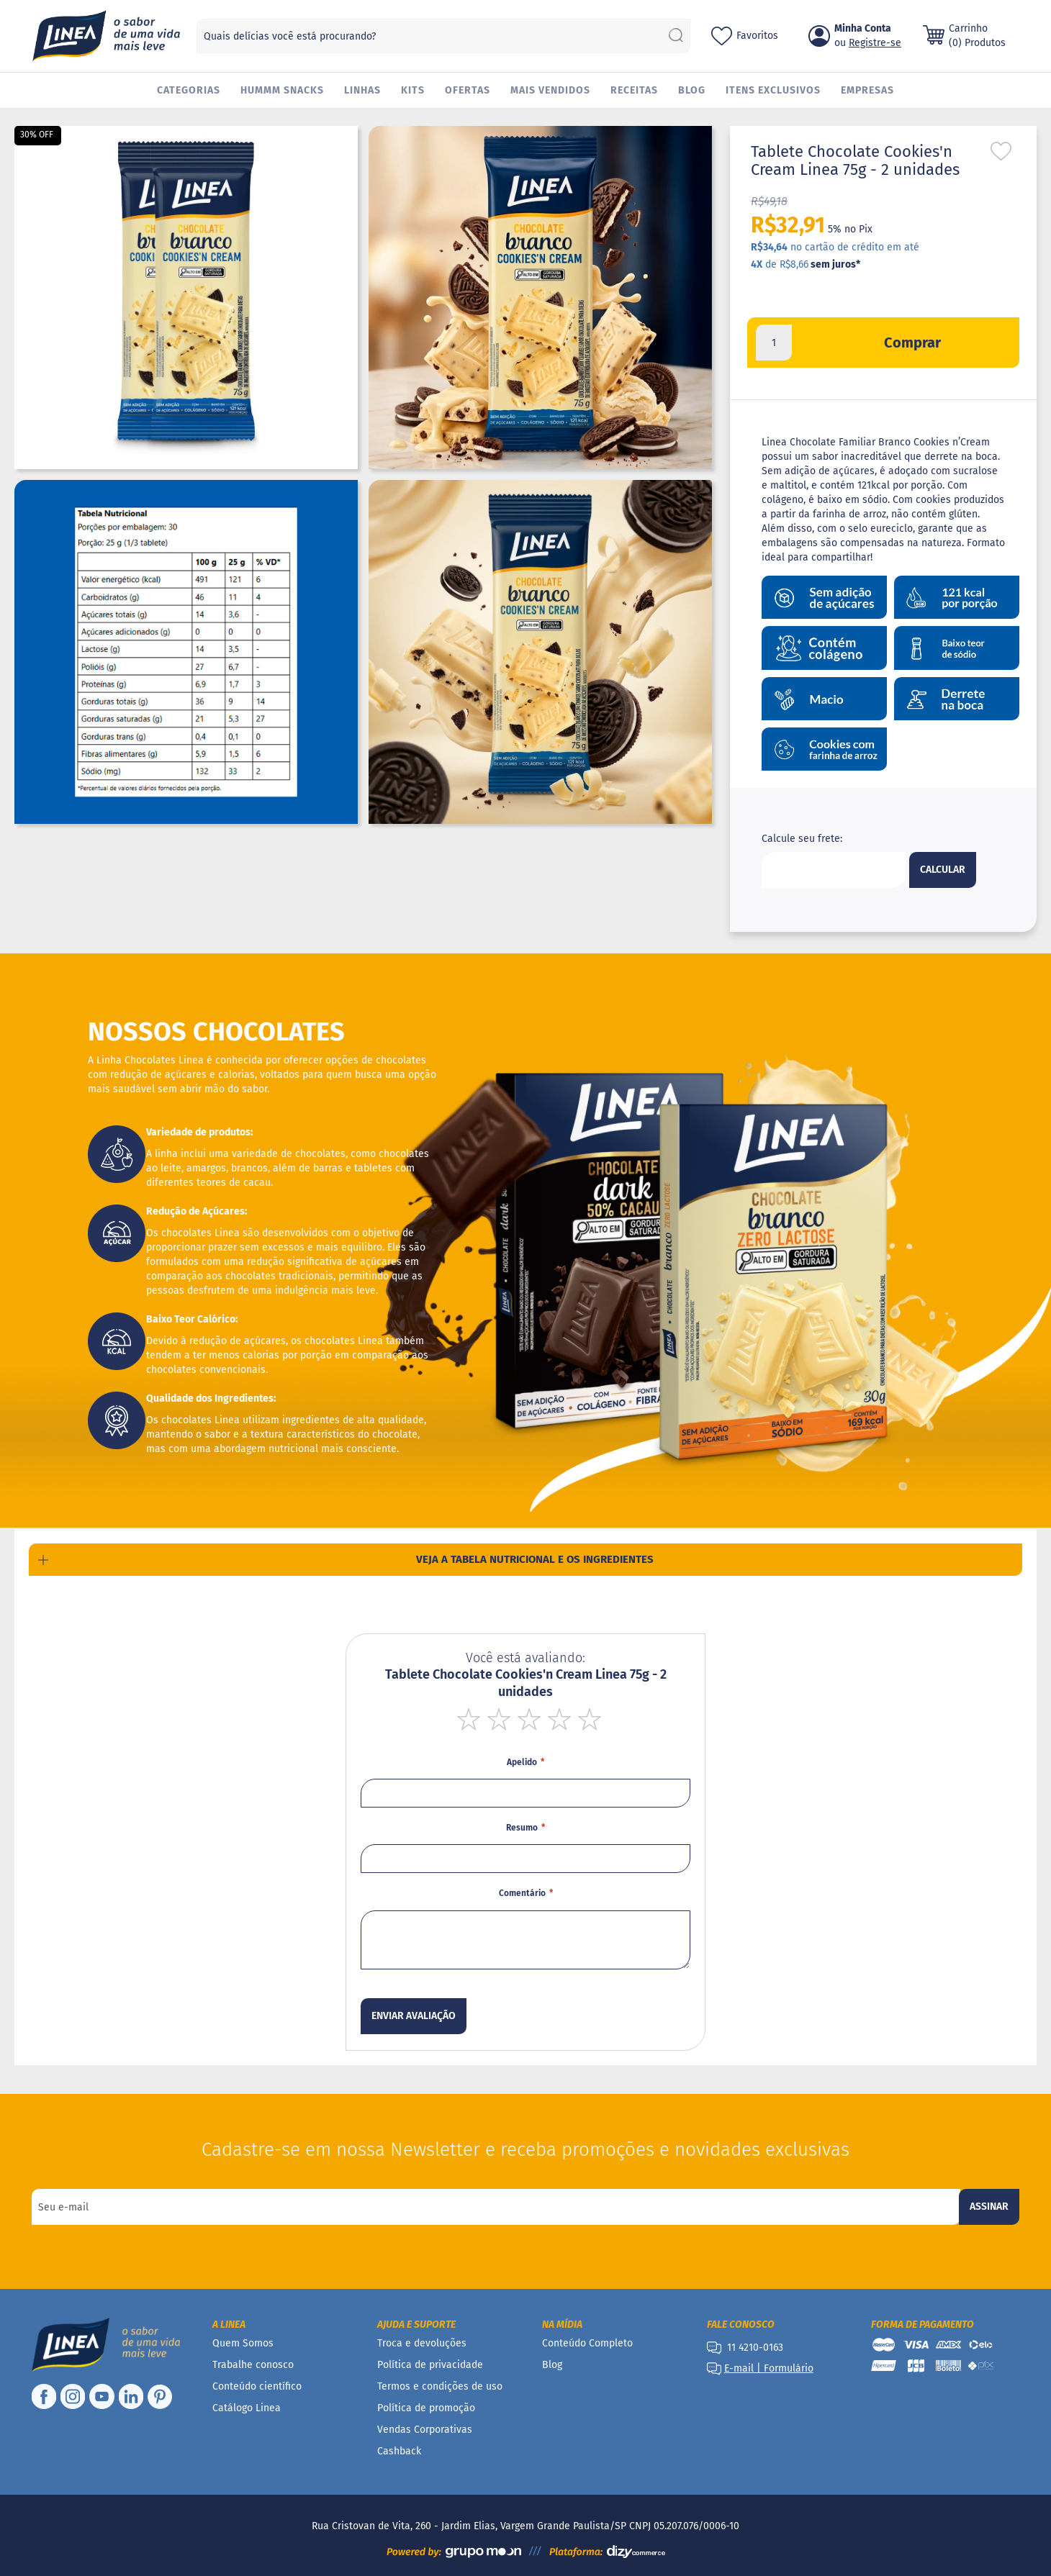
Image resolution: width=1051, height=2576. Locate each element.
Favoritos (757, 36)
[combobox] (443, 36)
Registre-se (875, 43)
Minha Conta (862, 28)
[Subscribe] (989, 2207)
